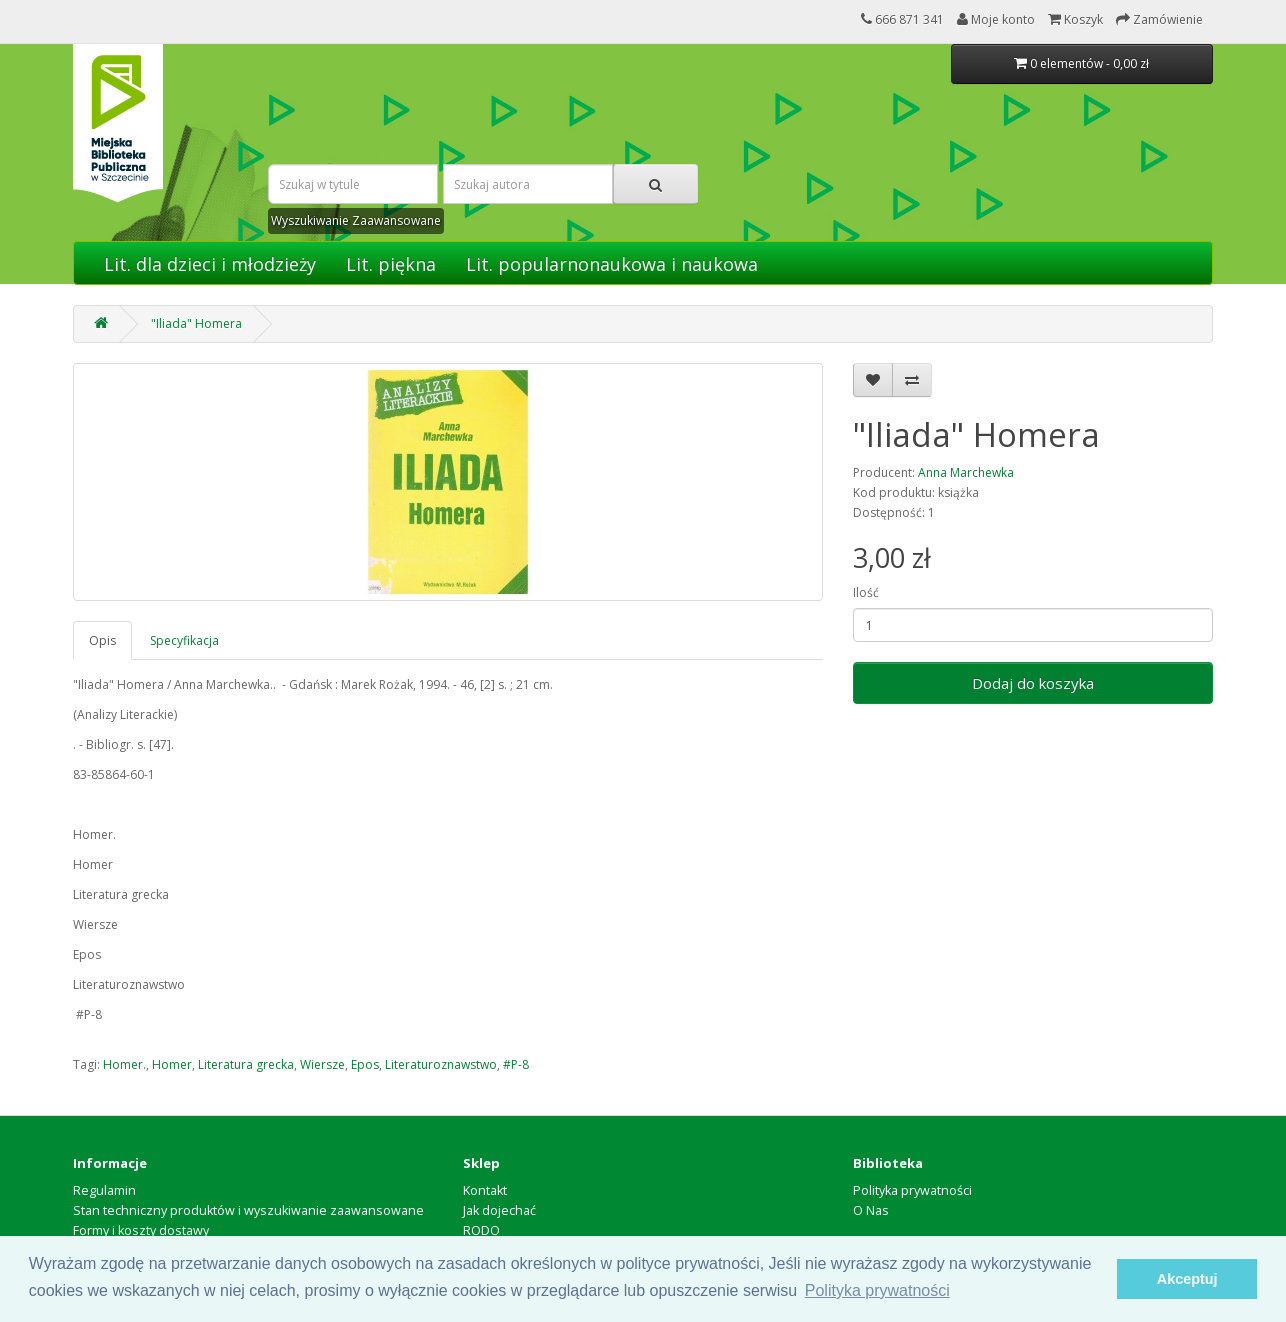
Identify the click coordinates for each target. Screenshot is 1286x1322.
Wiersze (322, 1064)
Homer (172, 1064)
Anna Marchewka (966, 472)
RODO (481, 1230)
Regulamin (104, 1190)
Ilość (866, 592)
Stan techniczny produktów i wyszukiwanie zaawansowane (248, 1210)
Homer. (124, 1064)
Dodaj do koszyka (1033, 683)
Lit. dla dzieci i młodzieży (210, 264)
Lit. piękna (391, 264)
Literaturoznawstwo (441, 1064)
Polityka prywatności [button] (877, 1290)
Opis (102, 640)
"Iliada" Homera (196, 323)
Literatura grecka (246, 1064)
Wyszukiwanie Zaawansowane (356, 220)
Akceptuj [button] (1187, 1279)
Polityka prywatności (912, 1190)
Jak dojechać (499, 1210)
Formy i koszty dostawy (141, 1230)
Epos (365, 1064)
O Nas (871, 1210)
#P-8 (516, 1064)
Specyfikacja (184, 640)
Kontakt (485, 1190)
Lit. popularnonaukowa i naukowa (612, 264)
